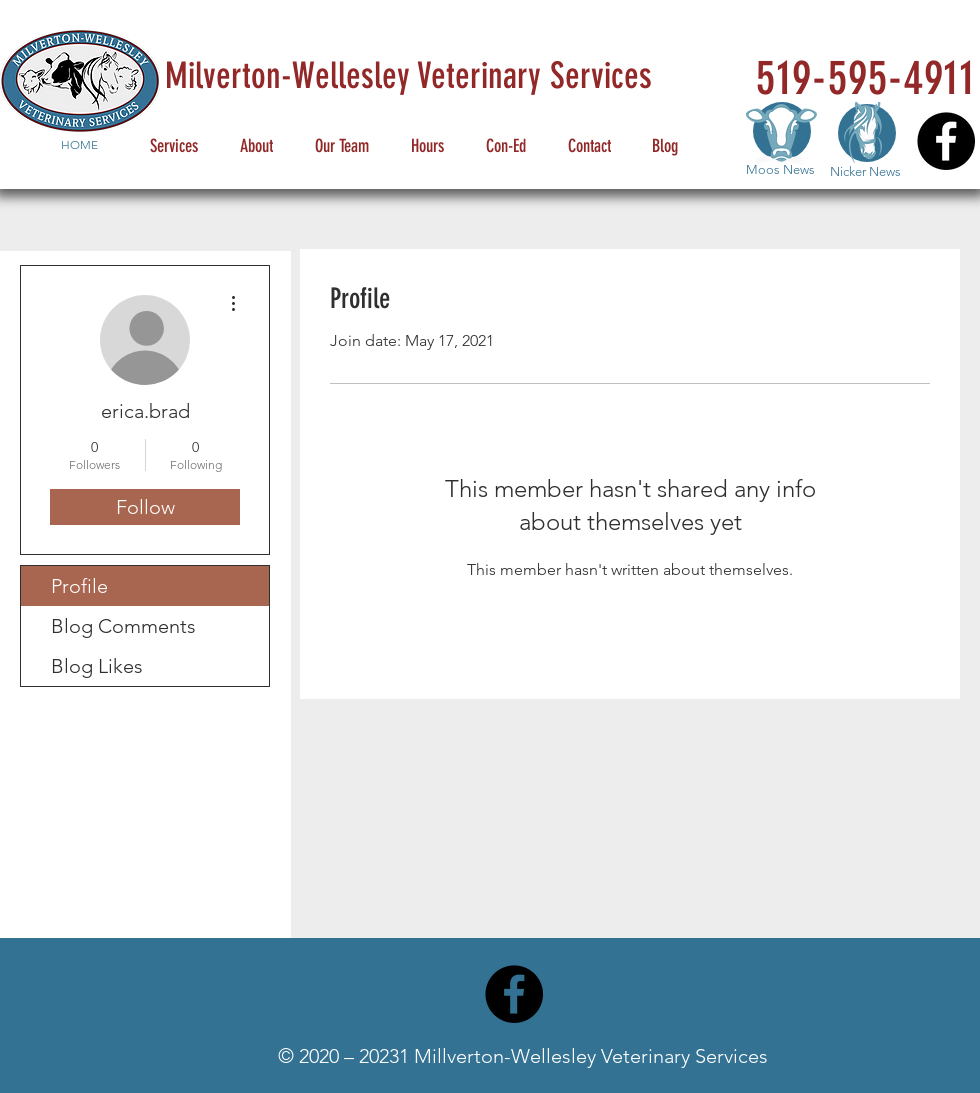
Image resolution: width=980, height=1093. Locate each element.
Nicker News (865, 171)
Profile (79, 586)
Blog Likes (97, 666)
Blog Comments (123, 626)
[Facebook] (946, 141)
